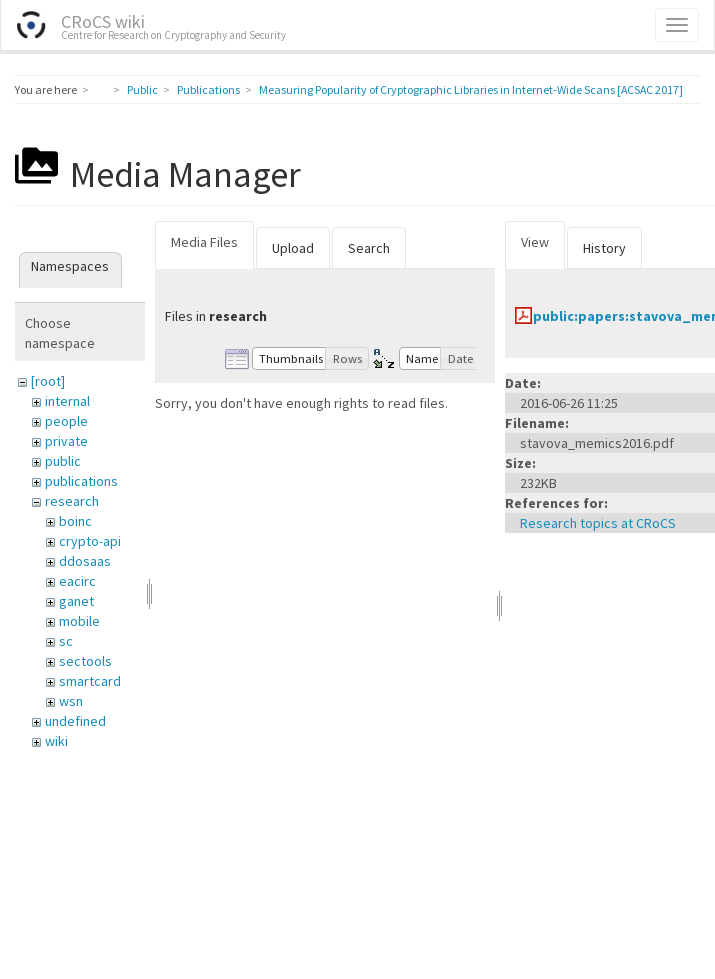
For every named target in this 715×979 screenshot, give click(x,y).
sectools (85, 661)
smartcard (90, 681)
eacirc (77, 581)
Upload (293, 248)
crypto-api (90, 541)
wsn (71, 701)
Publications (208, 89)
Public (142, 89)
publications (81, 481)
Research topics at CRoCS (598, 523)
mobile (79, 621)
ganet (76, 601)
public (63, 461)
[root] (48, 381)
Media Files (204, 242)
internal (67, 401)
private (66, 441)
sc (66, 641)
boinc (75, 521)
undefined (75, 721)
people (66, 421)
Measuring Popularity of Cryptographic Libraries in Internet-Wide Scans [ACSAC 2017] (471, 89)
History (604, 248)
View (535, 242)
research (72, 501)
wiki (56, 741)
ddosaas (85, 561)
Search (369, 248)
